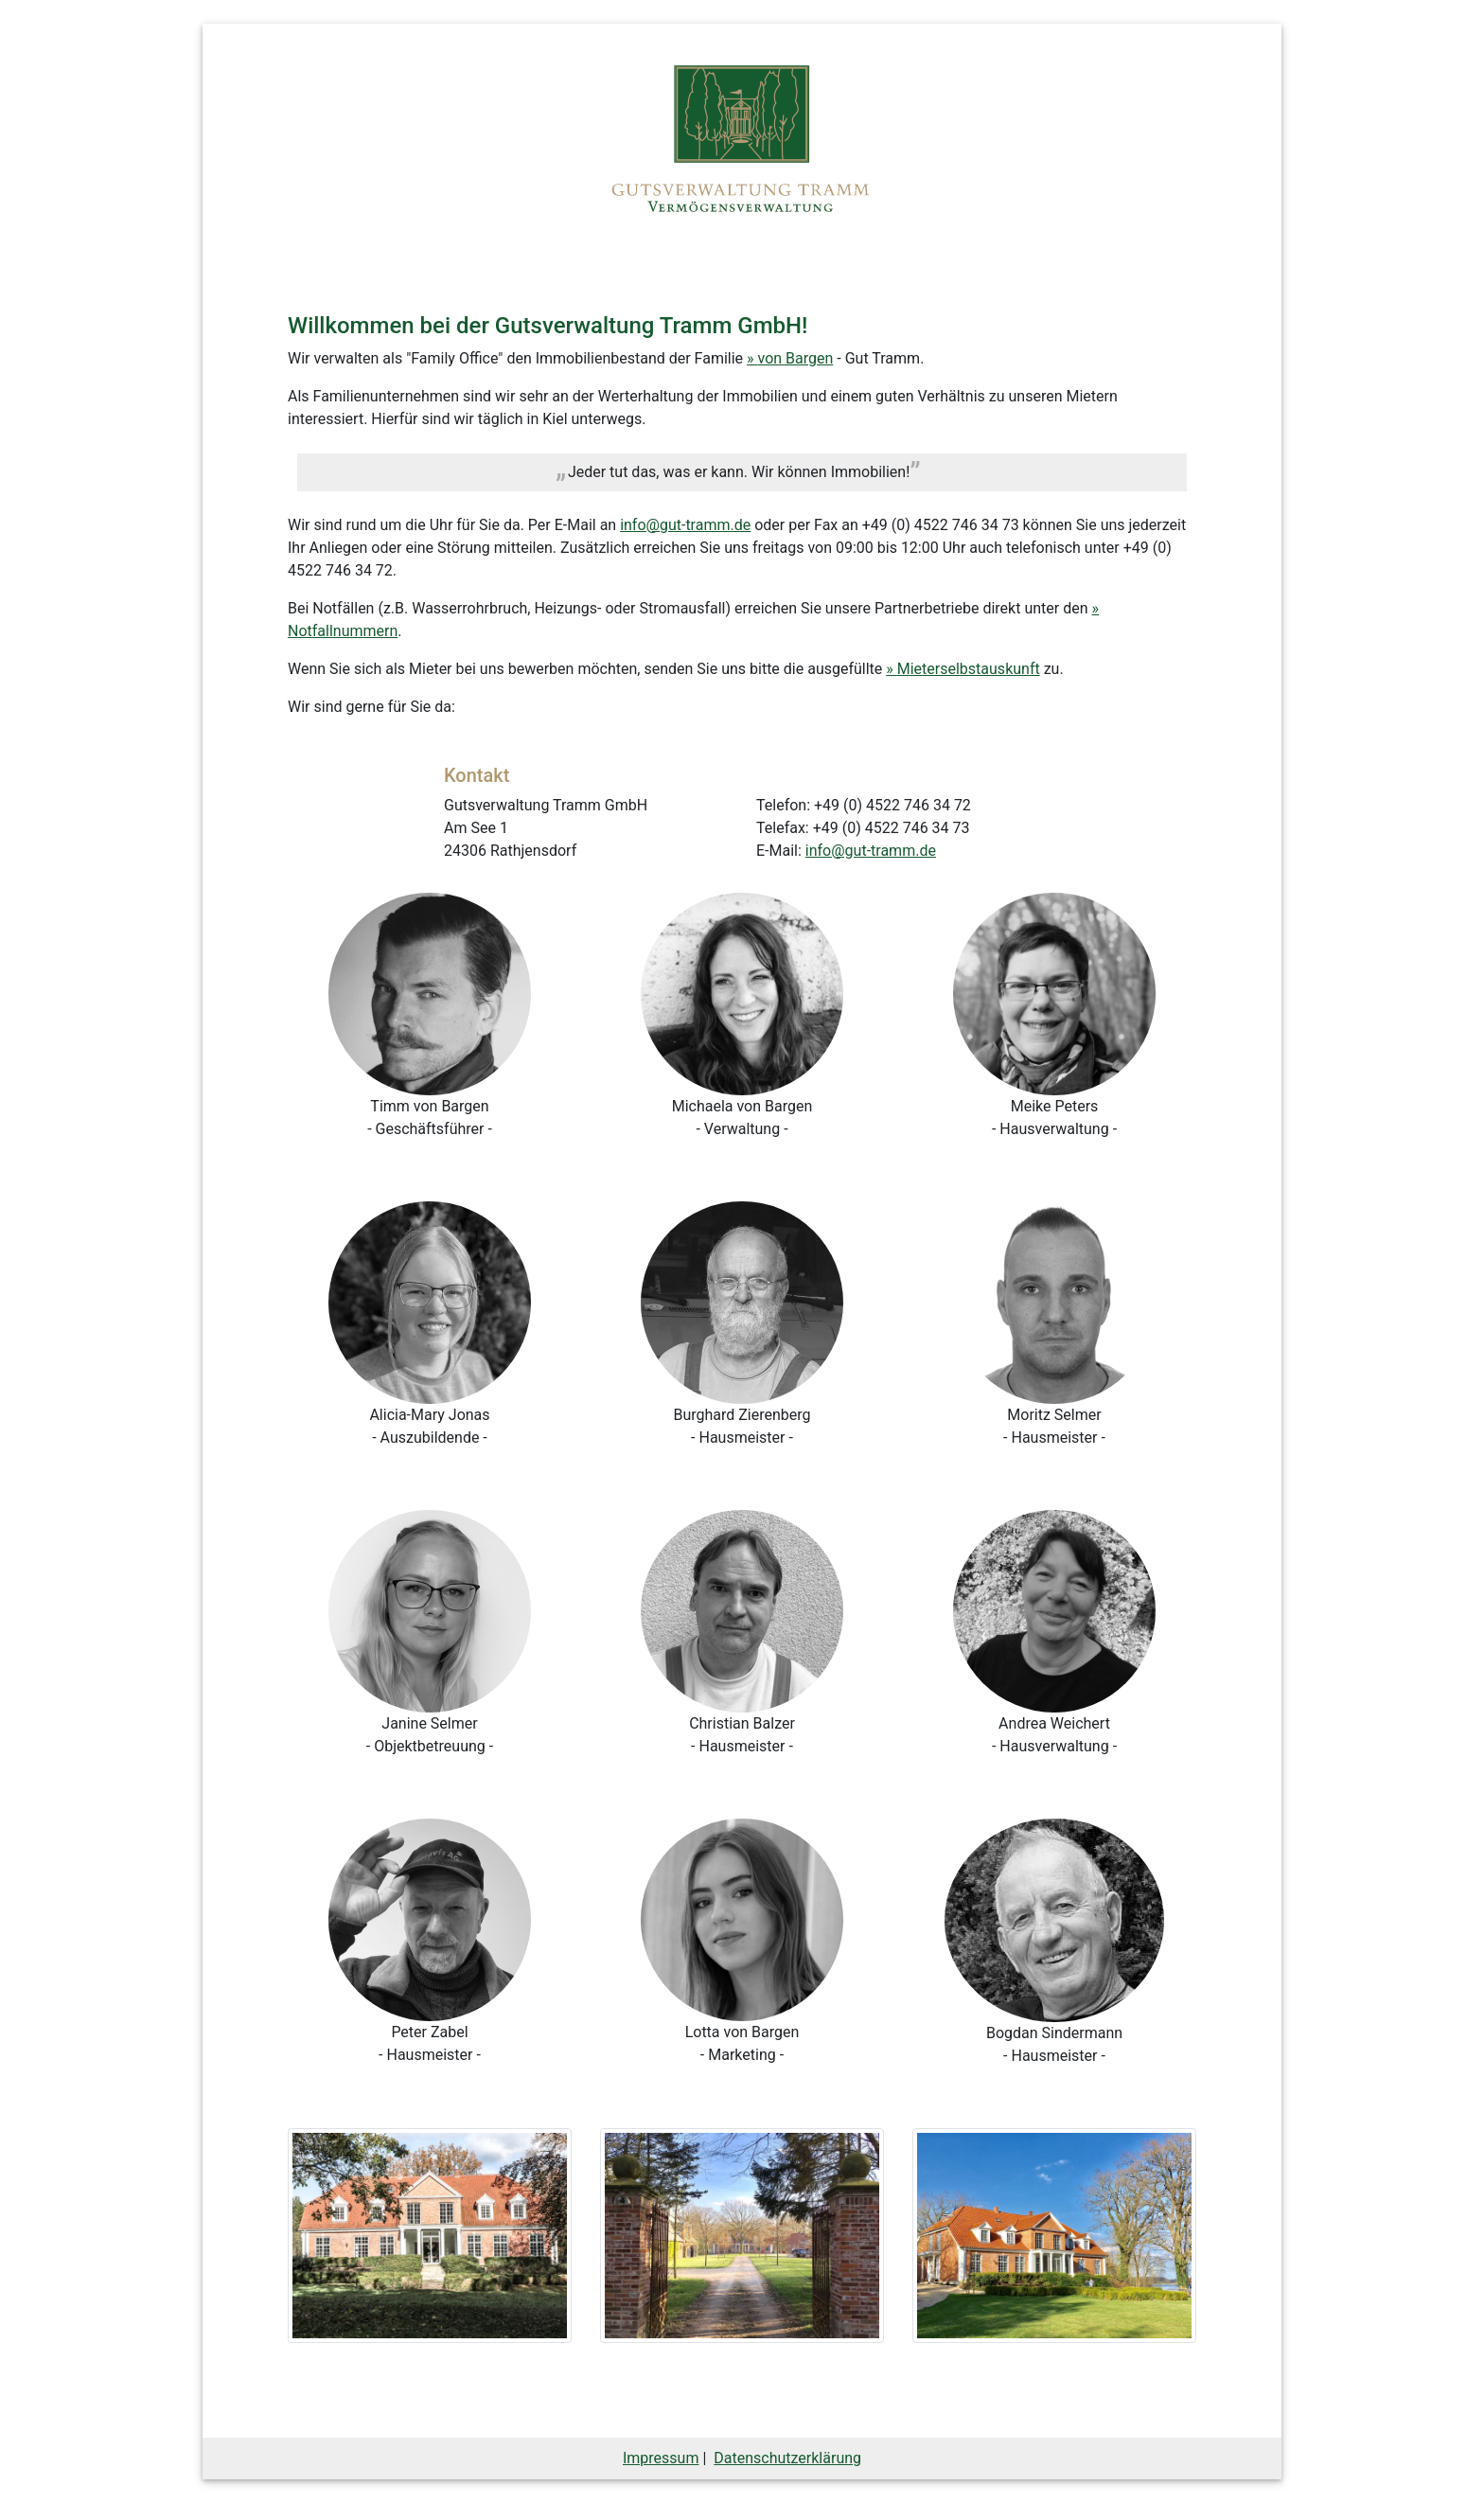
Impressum (661, 2458)
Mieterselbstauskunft (968, 669)
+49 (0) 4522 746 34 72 (892, 805)
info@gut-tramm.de (685, 525)
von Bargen (796, 358)
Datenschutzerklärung (787, 2458)
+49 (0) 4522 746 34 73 (940, 525)
